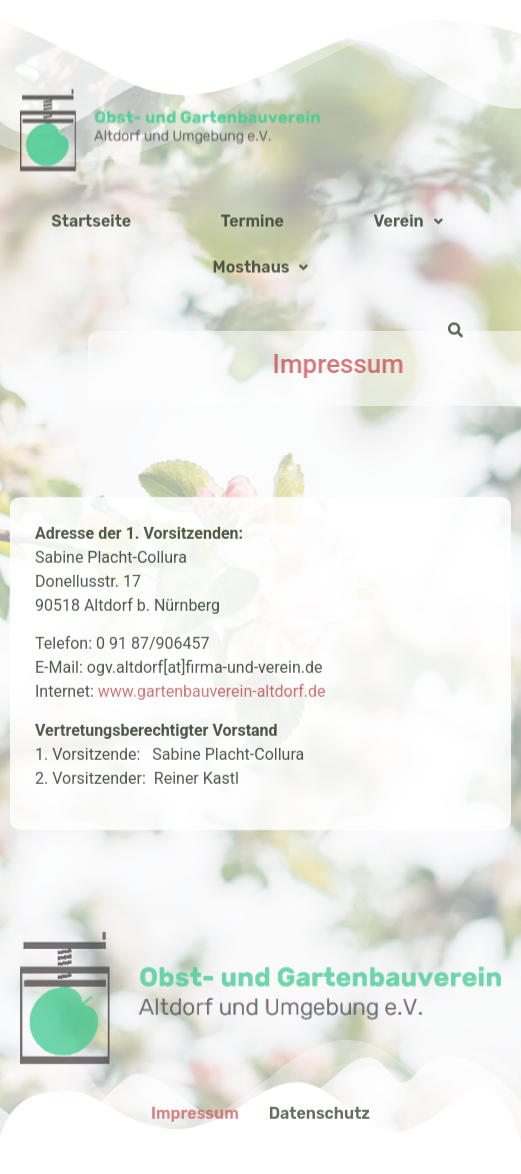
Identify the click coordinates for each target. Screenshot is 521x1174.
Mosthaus (261, 369)
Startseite (91, 323)
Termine (252, 323)
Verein (408, 323)
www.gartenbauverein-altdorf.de (212, 827)
